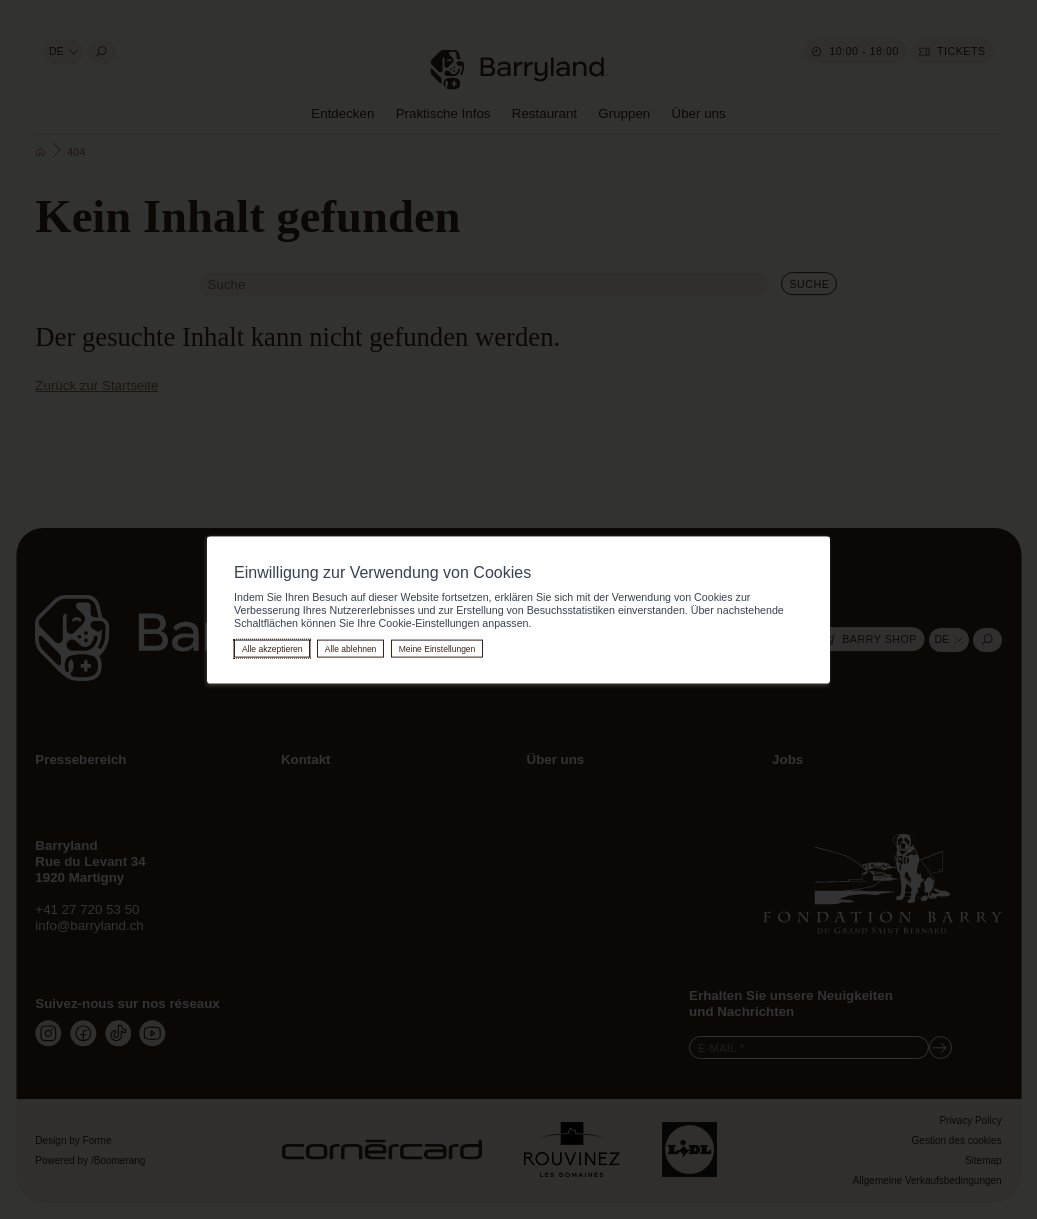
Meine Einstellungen (437, 648)
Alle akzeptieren (272, 648)
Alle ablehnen (351, 648)
